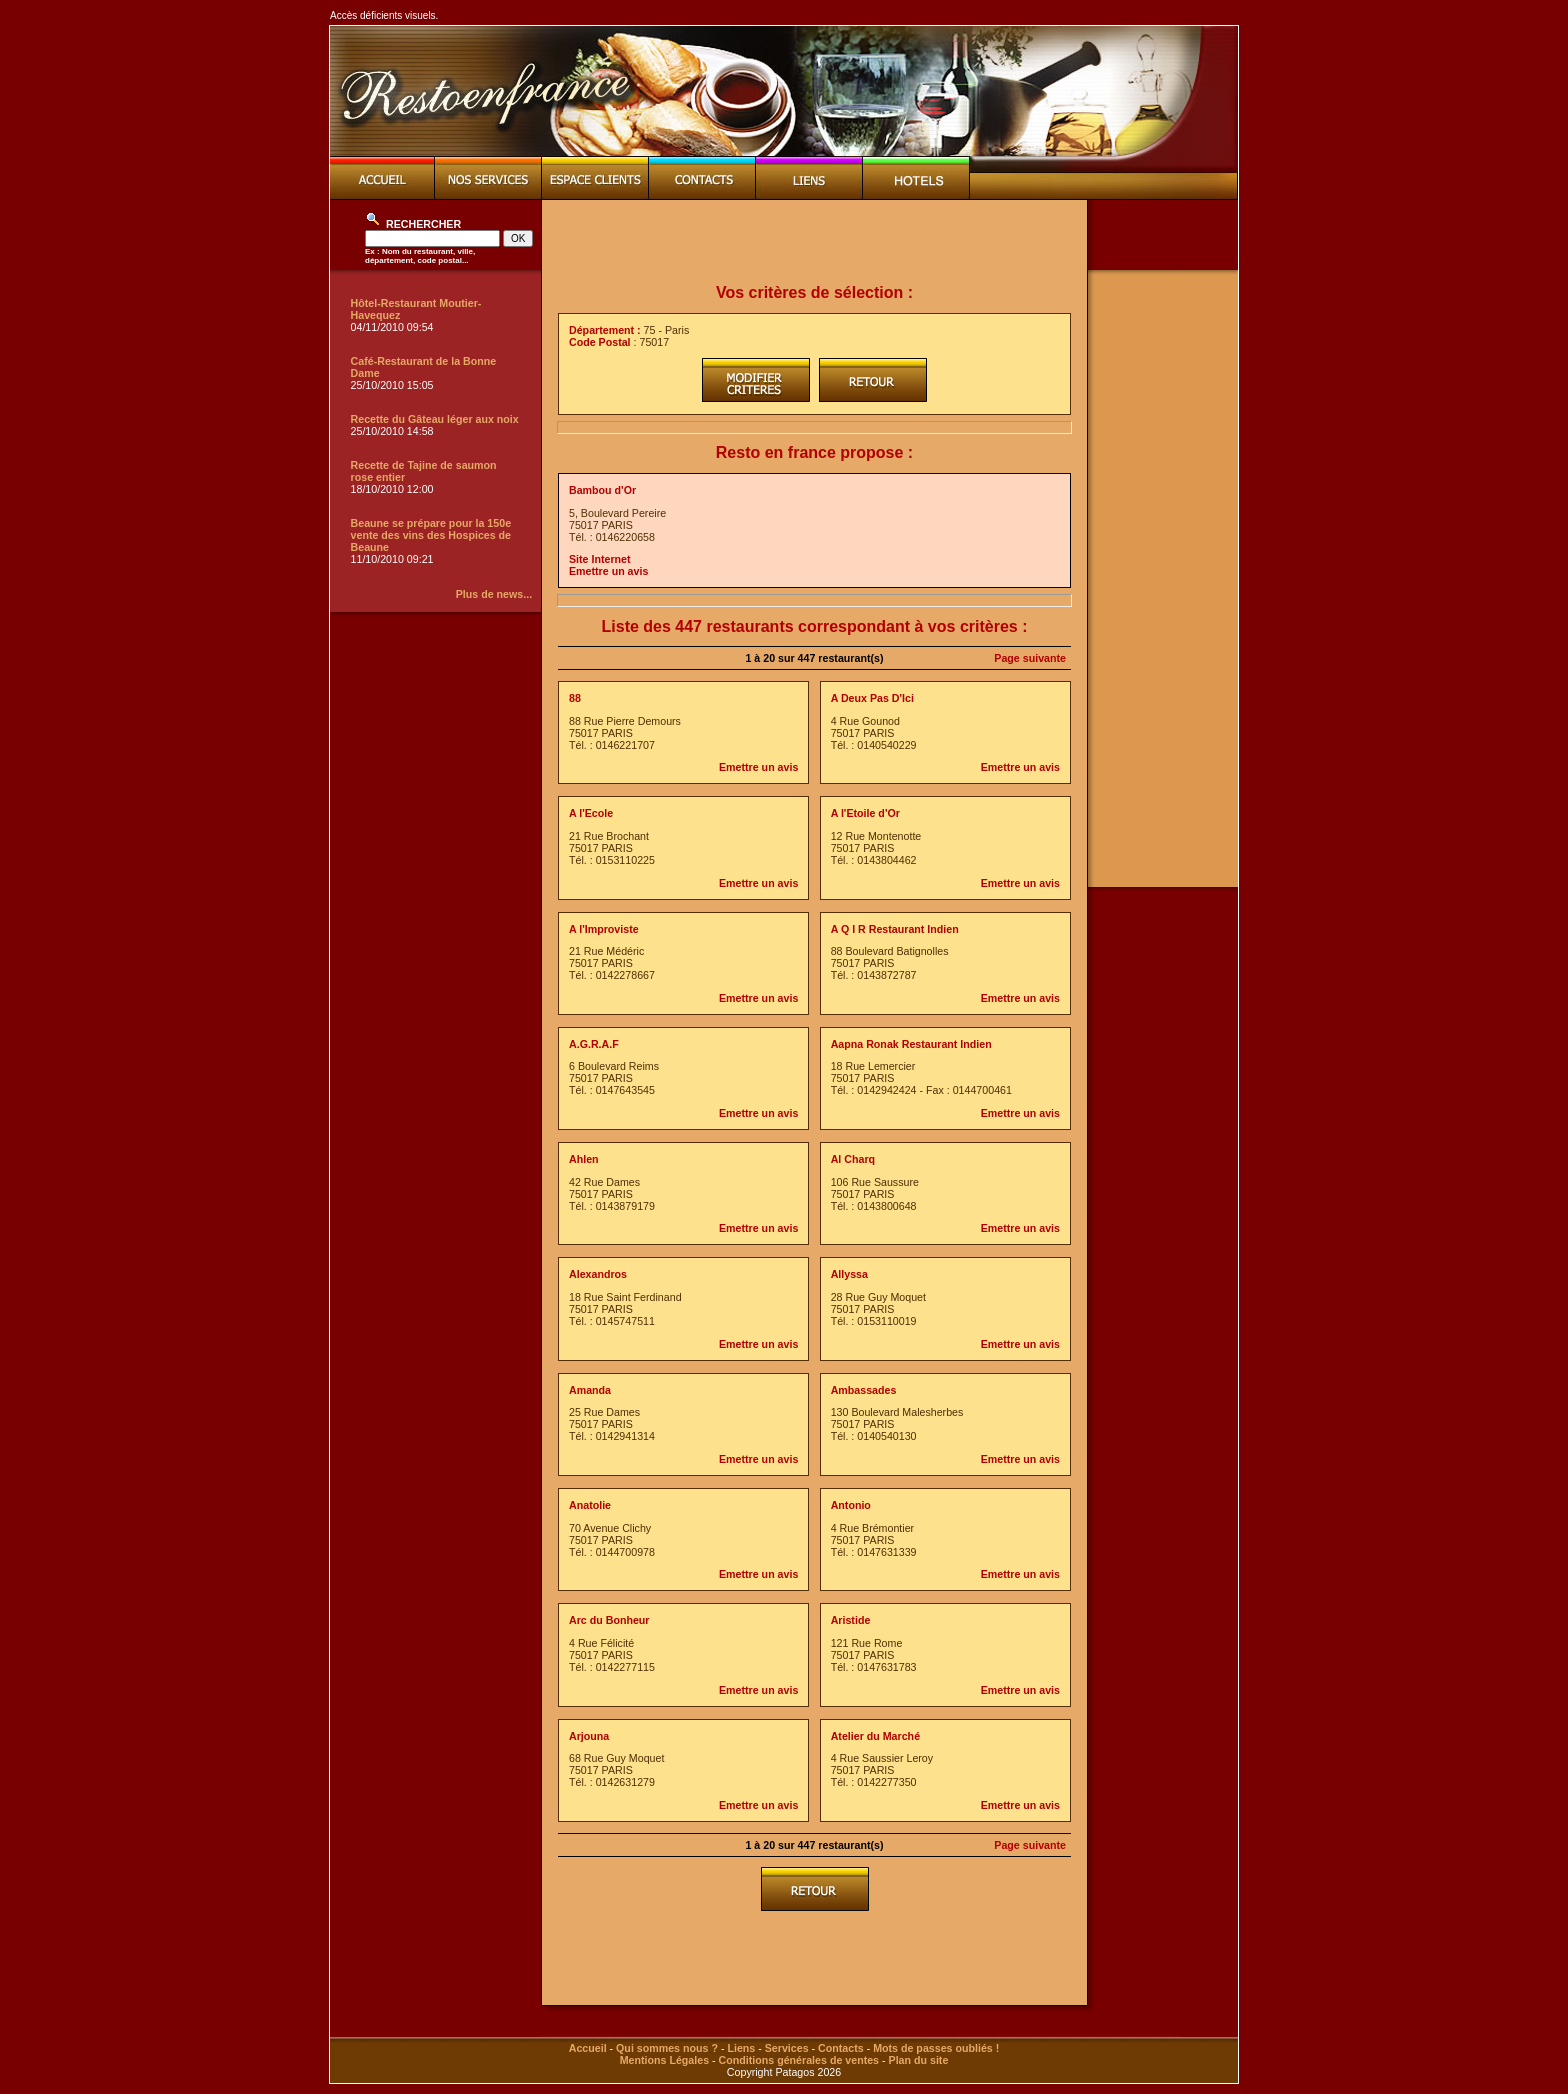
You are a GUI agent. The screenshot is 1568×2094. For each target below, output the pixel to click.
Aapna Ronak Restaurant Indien (911, 1044)
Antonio (851, 1505)
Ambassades (864, 1390)
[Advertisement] (815, 242)
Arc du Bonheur (609, 1620)
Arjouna (589, 1736)
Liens (741, 2048)
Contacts (841, 2048)
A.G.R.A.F (594, 1044)
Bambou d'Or (602, 490)
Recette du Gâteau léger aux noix (435, 419)
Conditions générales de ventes (799, 2060)
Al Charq (853, 1159)
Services (787, 2048)
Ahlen (584, 1159)
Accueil (588, 2048)
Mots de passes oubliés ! (936, 2048)
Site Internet (600, 559)
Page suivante (1030, 658)
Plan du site (919, 2060)
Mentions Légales (664, 2060)
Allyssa (849, 1274)
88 (575, 698)
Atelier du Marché (875, 1736)
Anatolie (590, 1505)
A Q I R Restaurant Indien (895, 929)
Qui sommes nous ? (667, 2048)
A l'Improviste (604, 929)
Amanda (590, 1390)
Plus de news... (494, 594)
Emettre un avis (608, 571)
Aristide (851, 1620)
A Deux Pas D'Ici (872, 698)
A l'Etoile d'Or (865, 813)
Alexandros (598, 1274)
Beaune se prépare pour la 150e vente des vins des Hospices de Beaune (431, 535)
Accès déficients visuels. (384, 15)
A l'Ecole (591, 813)
